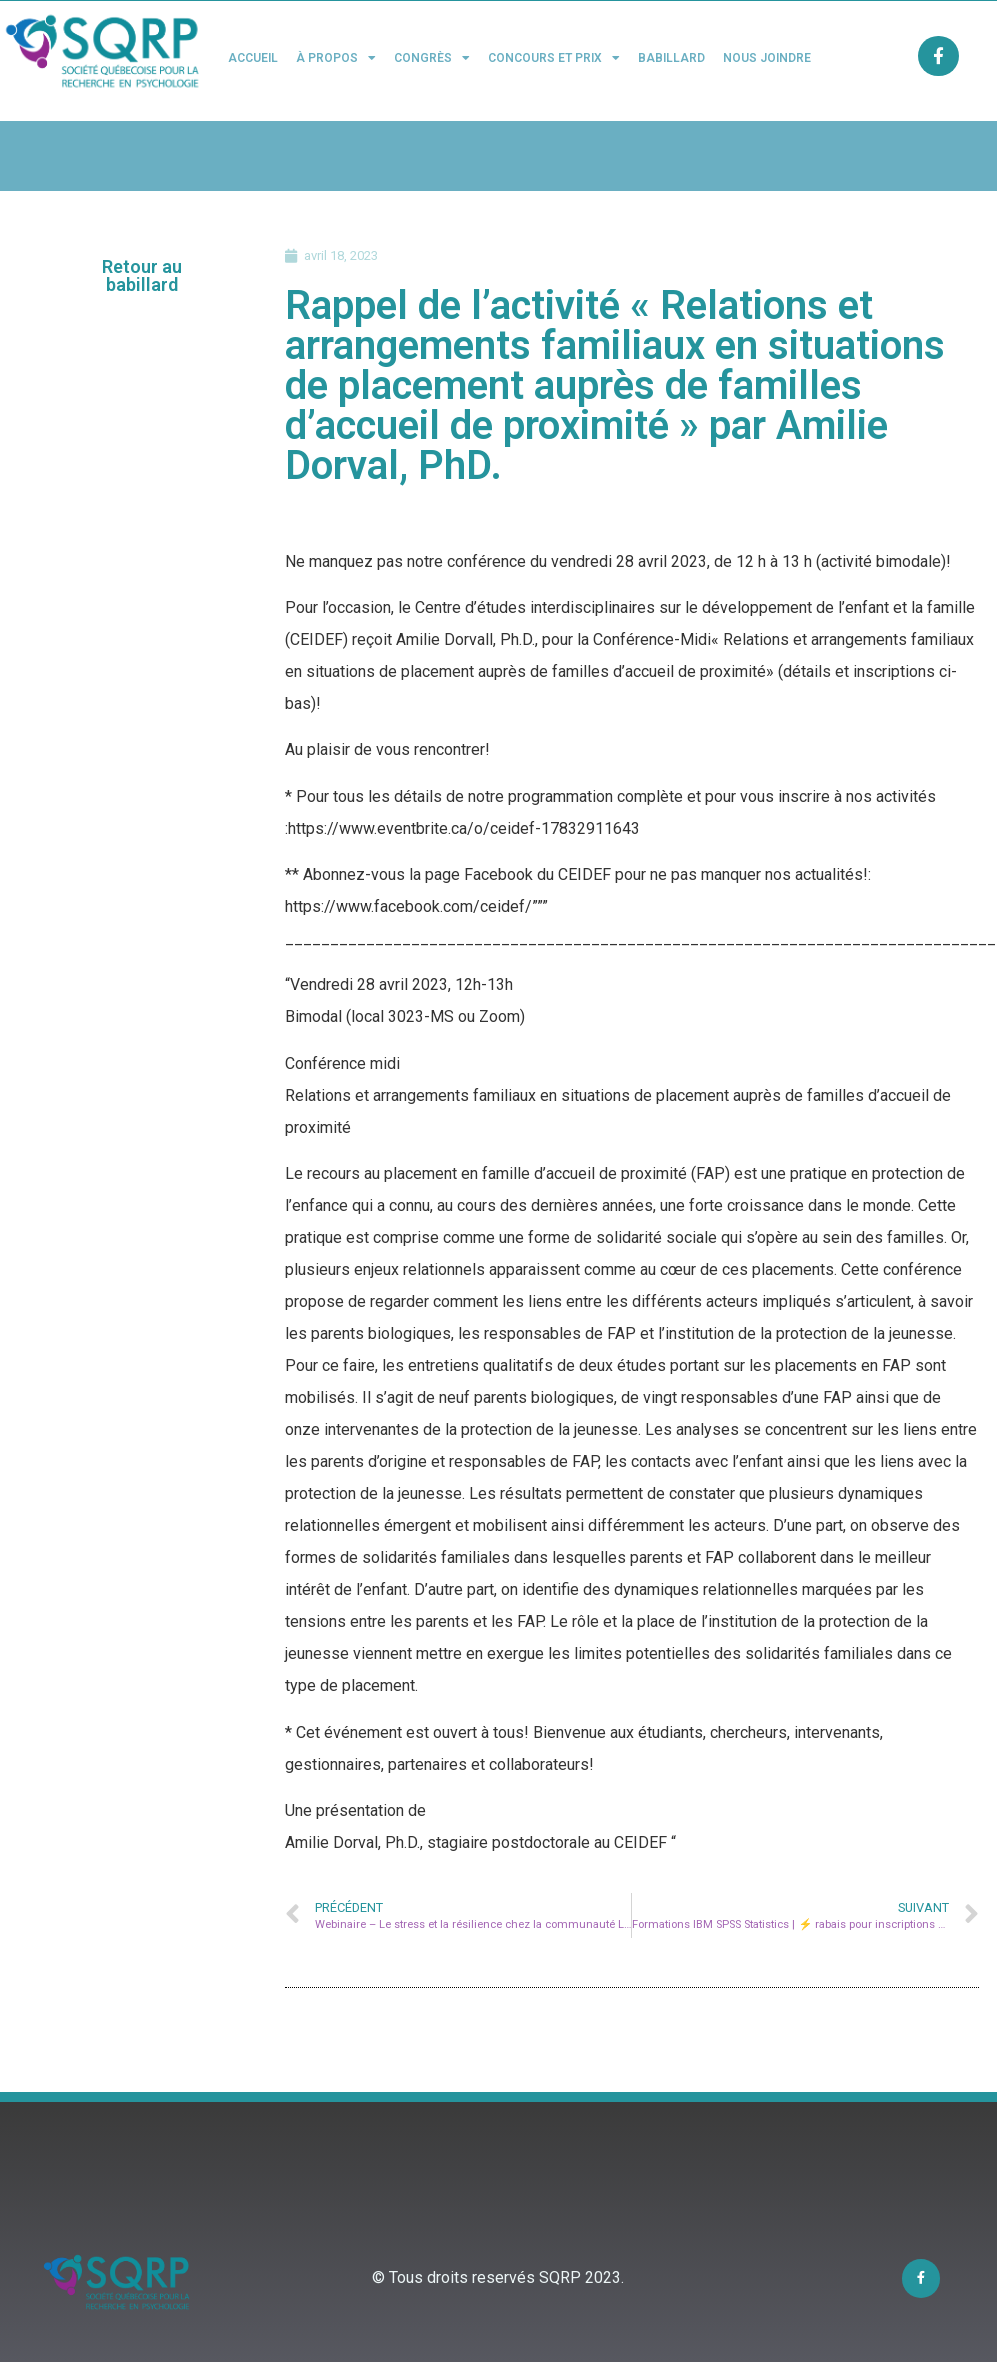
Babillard (671, 58)
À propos (336, 58)
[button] (142, 276)
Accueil (253, 58)
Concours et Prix (554, 58)
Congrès (432, 58)
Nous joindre (767, 58)
